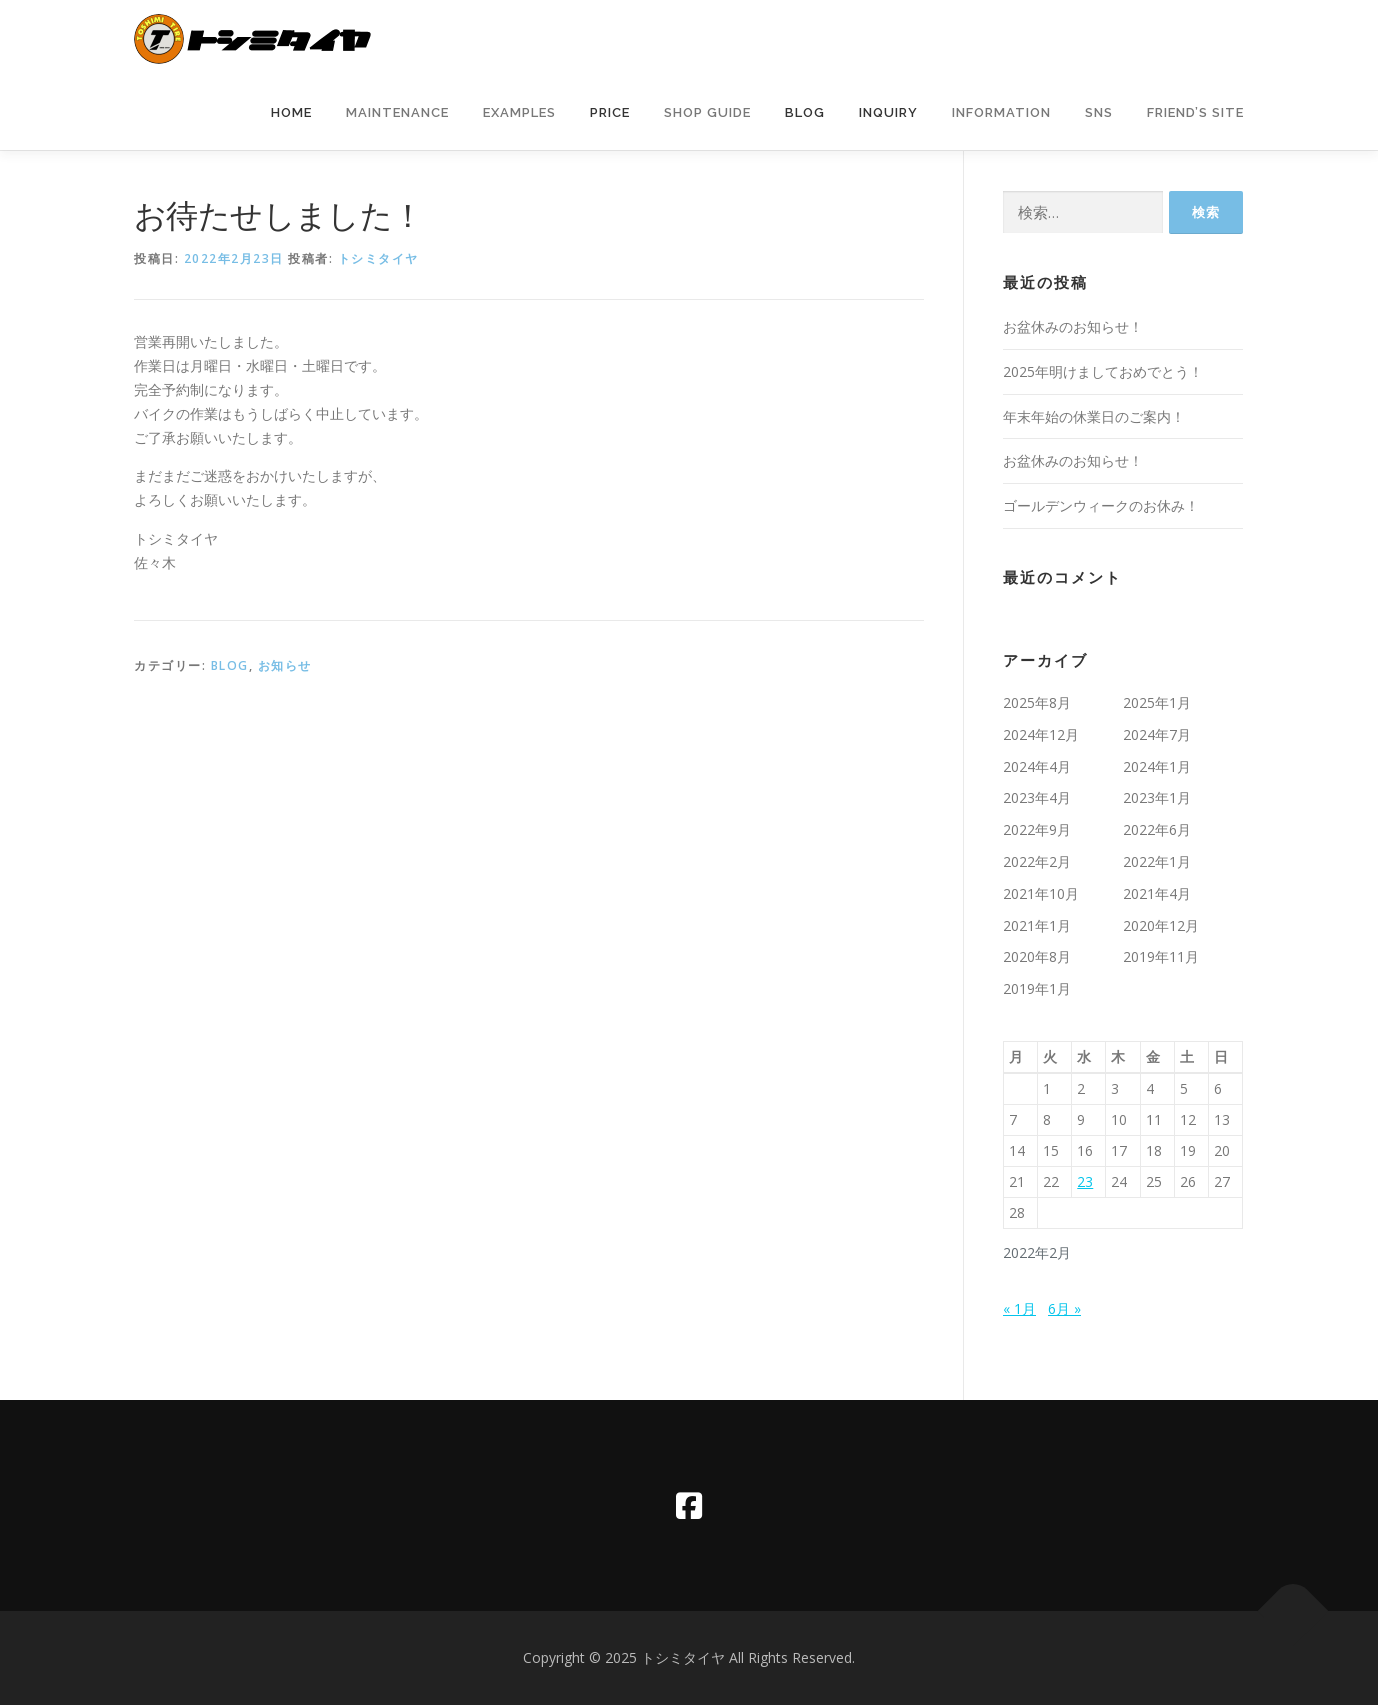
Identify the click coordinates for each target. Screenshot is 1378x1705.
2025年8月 (1037, 702)
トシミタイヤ (378, 258)
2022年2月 (1037, 861)
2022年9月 (1037, 829)
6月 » (1064, 1308)
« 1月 (1019, 1308)
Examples (519, 112)
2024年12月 (1041, 734)
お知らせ (285, 665)
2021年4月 (1157, 893)
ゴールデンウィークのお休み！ (1101, 505)
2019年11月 (1161, 956)
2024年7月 (1157, 734)
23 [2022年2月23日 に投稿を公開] (1085, 1181)
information (1001, 112)
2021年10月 (1041, 893)
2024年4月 (1037, 766)
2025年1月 (1157, 702)
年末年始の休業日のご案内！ (1094, 416)
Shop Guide (707, 112)
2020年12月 (1161, 925)
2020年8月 (1037, 956)
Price (610, 112)
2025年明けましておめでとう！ (1103, 371)
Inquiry (888, 112)
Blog (805, 112)
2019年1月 (1037, 988)
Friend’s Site (1195, 112)
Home (291, 112)
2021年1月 (1037, 925)
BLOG (230, 665)
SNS (1099, 112)
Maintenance (397, 112)
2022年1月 (1157, 861)
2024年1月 (1157, 766)
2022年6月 (1157, 829)
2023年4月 (1037, 797)
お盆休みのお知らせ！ (1073, 326)
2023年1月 (1157, 797)
